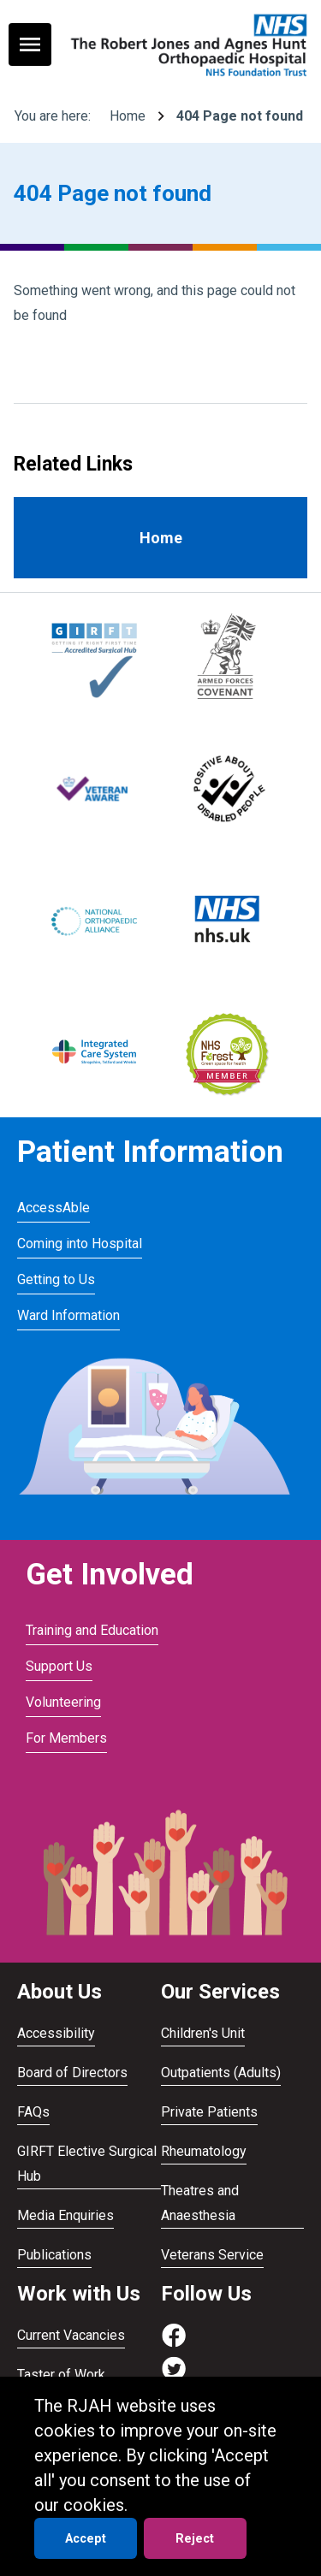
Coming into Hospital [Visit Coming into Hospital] (79, 1243)
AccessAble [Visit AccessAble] (53, 1207)
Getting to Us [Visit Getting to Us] (56, 1279)
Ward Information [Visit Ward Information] (68, 1315)
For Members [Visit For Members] (66, 1738)
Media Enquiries (65, 2215)
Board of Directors (72, 2072)
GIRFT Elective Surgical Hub (87, 2163)
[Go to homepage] (186, 44)
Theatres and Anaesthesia (200, 2203)
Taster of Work (61, 2374)
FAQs (33, 2112)
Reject (194, 2539)
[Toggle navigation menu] (30, 44)
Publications (54, 2255)
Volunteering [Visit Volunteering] (63, 1702)
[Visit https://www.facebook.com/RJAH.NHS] (174, 2344)
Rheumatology (204, 2151)
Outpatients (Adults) (221, 2072)
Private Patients (209, 2112)
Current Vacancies (71, 2335)
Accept (85, 2539)
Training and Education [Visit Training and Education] (92, 1630)
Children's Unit (203, 2033)
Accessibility (56, 2033)
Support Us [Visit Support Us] (59, 1666)
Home (128, 116)
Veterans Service (212, 2255)
